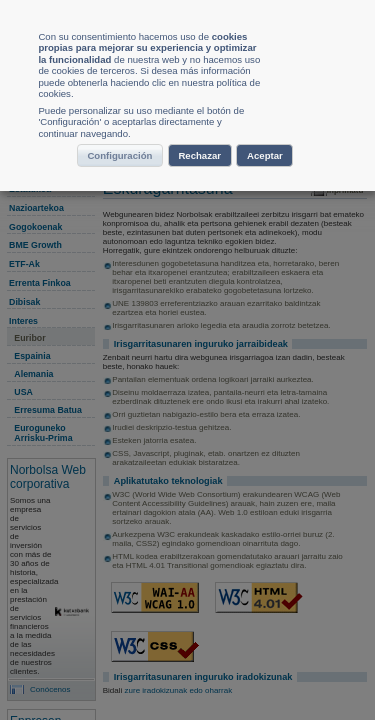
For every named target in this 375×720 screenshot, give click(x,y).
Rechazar (252, 336)
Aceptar (184, 375)
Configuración (133, 336)
